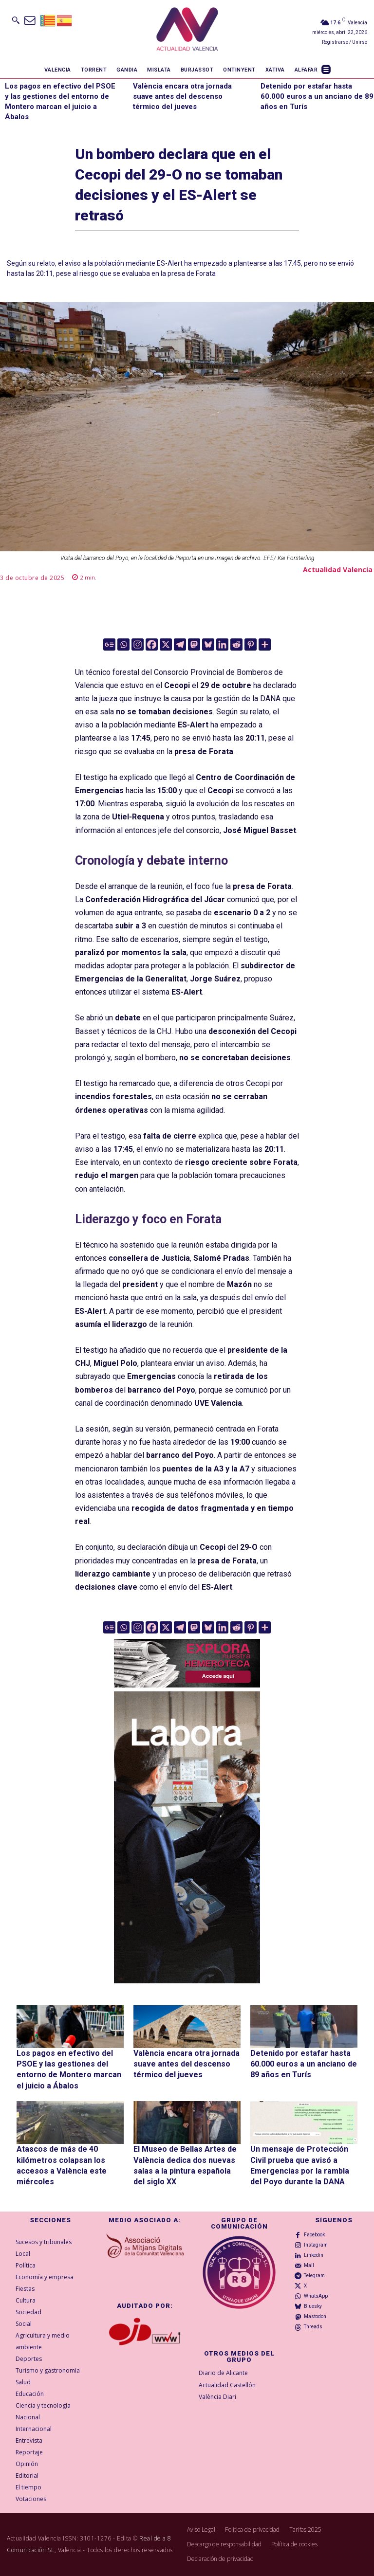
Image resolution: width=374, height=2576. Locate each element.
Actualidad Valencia (338, 569)
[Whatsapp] (123, 644)
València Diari (217, 2397)
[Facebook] (152, 644)
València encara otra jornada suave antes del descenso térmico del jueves (182, 96)
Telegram (314, 2275)
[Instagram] (137, 644)
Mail (309, 2265)
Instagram (316, 2245)
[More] (265, 644)
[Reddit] (236, 644)
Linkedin (313, 2255)
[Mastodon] (194, 644)
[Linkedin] (222, 644)
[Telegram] (180, 644)
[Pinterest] (250, 644)
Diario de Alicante (223, 2373)
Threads (313, 2326)
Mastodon (315, 2316)
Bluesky (313, 2306)
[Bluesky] (208, 644)
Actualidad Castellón (227, 2385)
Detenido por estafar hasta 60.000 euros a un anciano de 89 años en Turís (317, 96)
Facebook (314, 2234)
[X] (166, 644)
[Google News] (109, 644)
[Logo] (187, 30)
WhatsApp (316, 2296)
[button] (15, 20)
